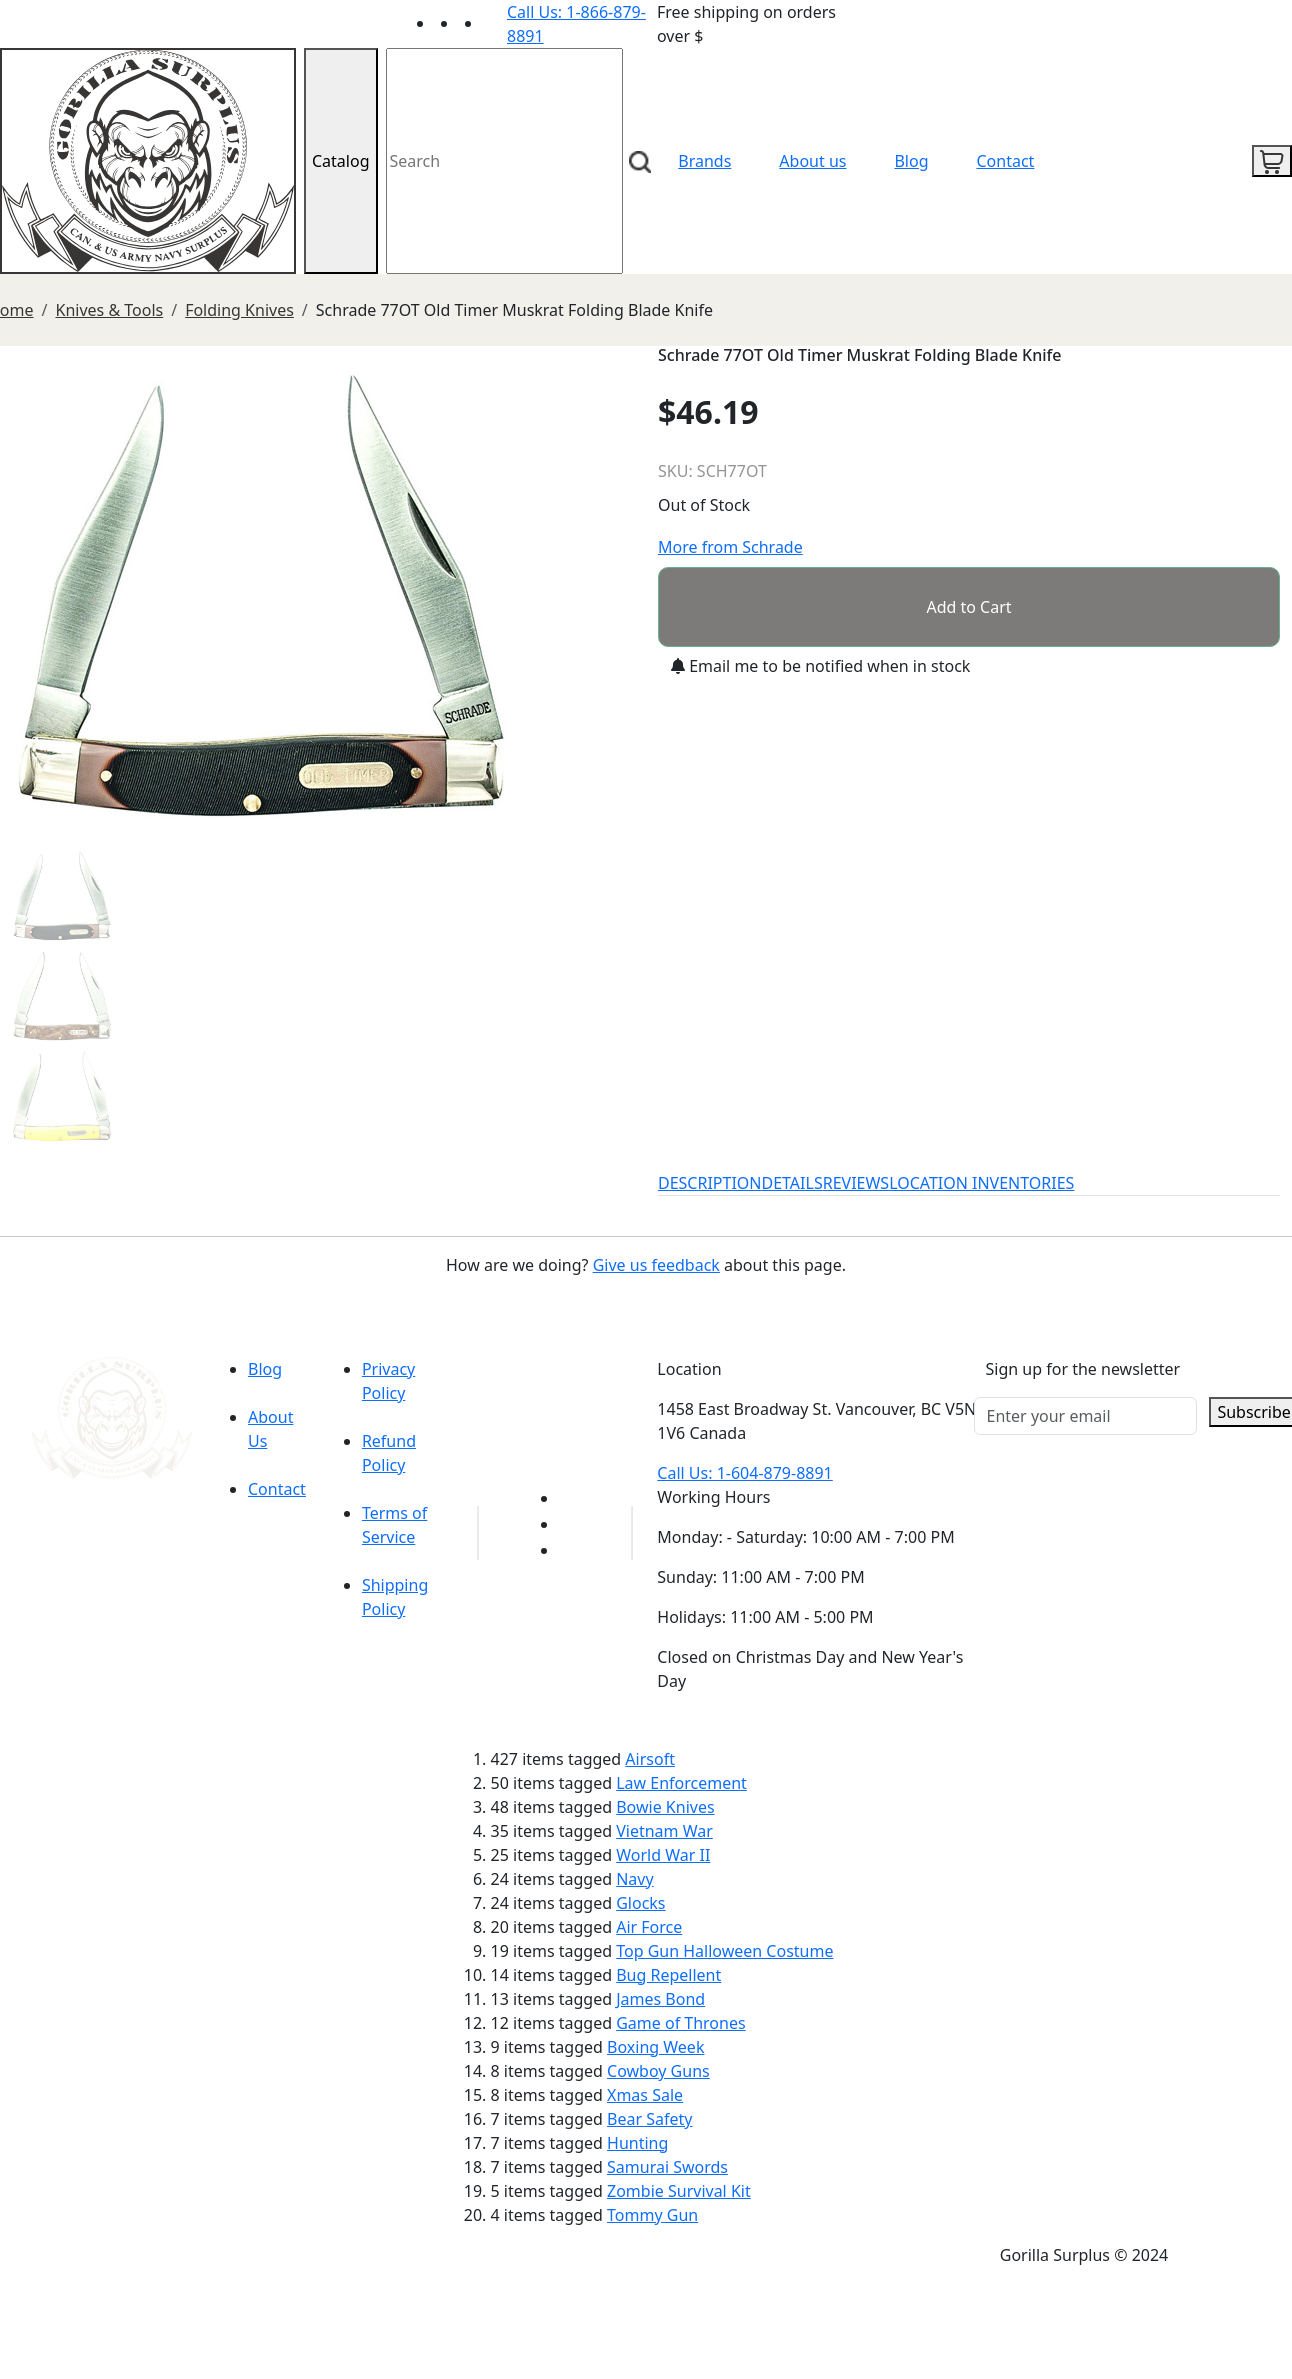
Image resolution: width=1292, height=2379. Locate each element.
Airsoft (650, 1759)
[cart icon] (1272, 161)
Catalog (341, 161)
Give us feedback (656, 1265)
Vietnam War (664, 1831)
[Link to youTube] (571, 1498)
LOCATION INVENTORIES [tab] (981, 1183)
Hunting (637, 2143)
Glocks (640, 1903)
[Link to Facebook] (571, 1524)
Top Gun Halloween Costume (724, 1951)
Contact (1006, 161)
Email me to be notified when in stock (820, 666)
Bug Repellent (668, 1975)
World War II (663, 1855)
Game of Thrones (680, 2023)
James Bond (660, 1999)
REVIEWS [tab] (856, 1183)
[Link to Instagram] (495, 23)
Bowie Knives (665, 1807)
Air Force (649, 1927)
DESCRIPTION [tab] (710, 1183)
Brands (704, 161)
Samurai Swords (667, 2167)
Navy (634, 1879)
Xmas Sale (645, 2095)
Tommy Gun (652, 2215)
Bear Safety (649, 2119)
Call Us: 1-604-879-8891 (744, 1473)
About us (812, 161)
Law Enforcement (681, 1783)
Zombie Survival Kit (679, 2191)
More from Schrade (730, 547)
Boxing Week (655, 2047)
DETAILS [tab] (792, 1183)
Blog (911, 161)
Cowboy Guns (658, 2071)
